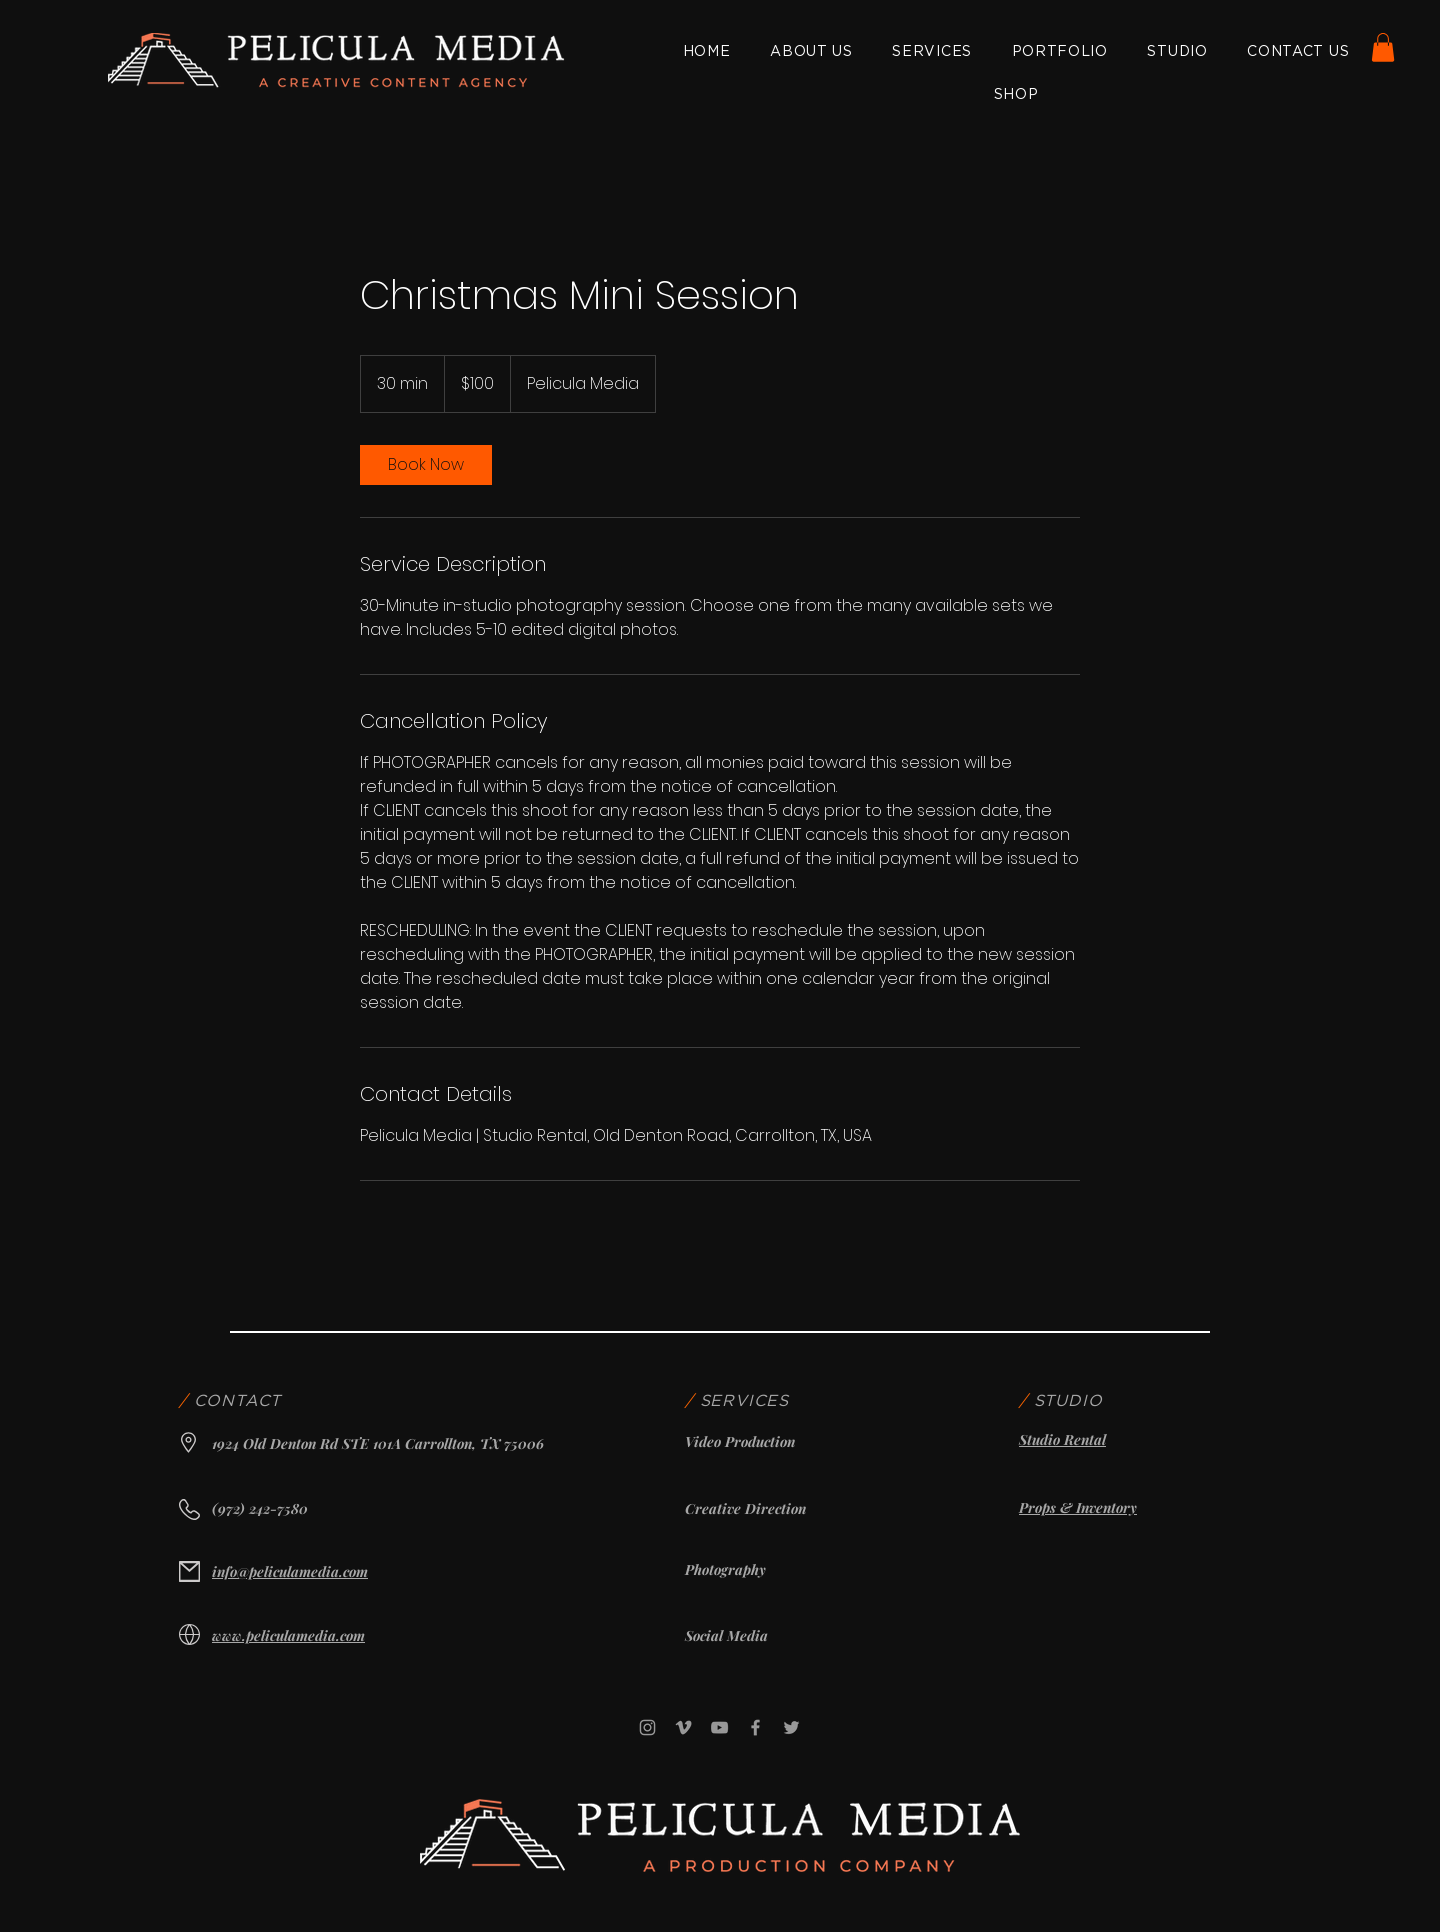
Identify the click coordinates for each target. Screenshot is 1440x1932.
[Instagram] (647, 1727)
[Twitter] (791, 1727)
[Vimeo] (683, 1727)
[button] (1383, 47)
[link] (426, 465)
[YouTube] (719, 1727)
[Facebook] (755, 1727)
